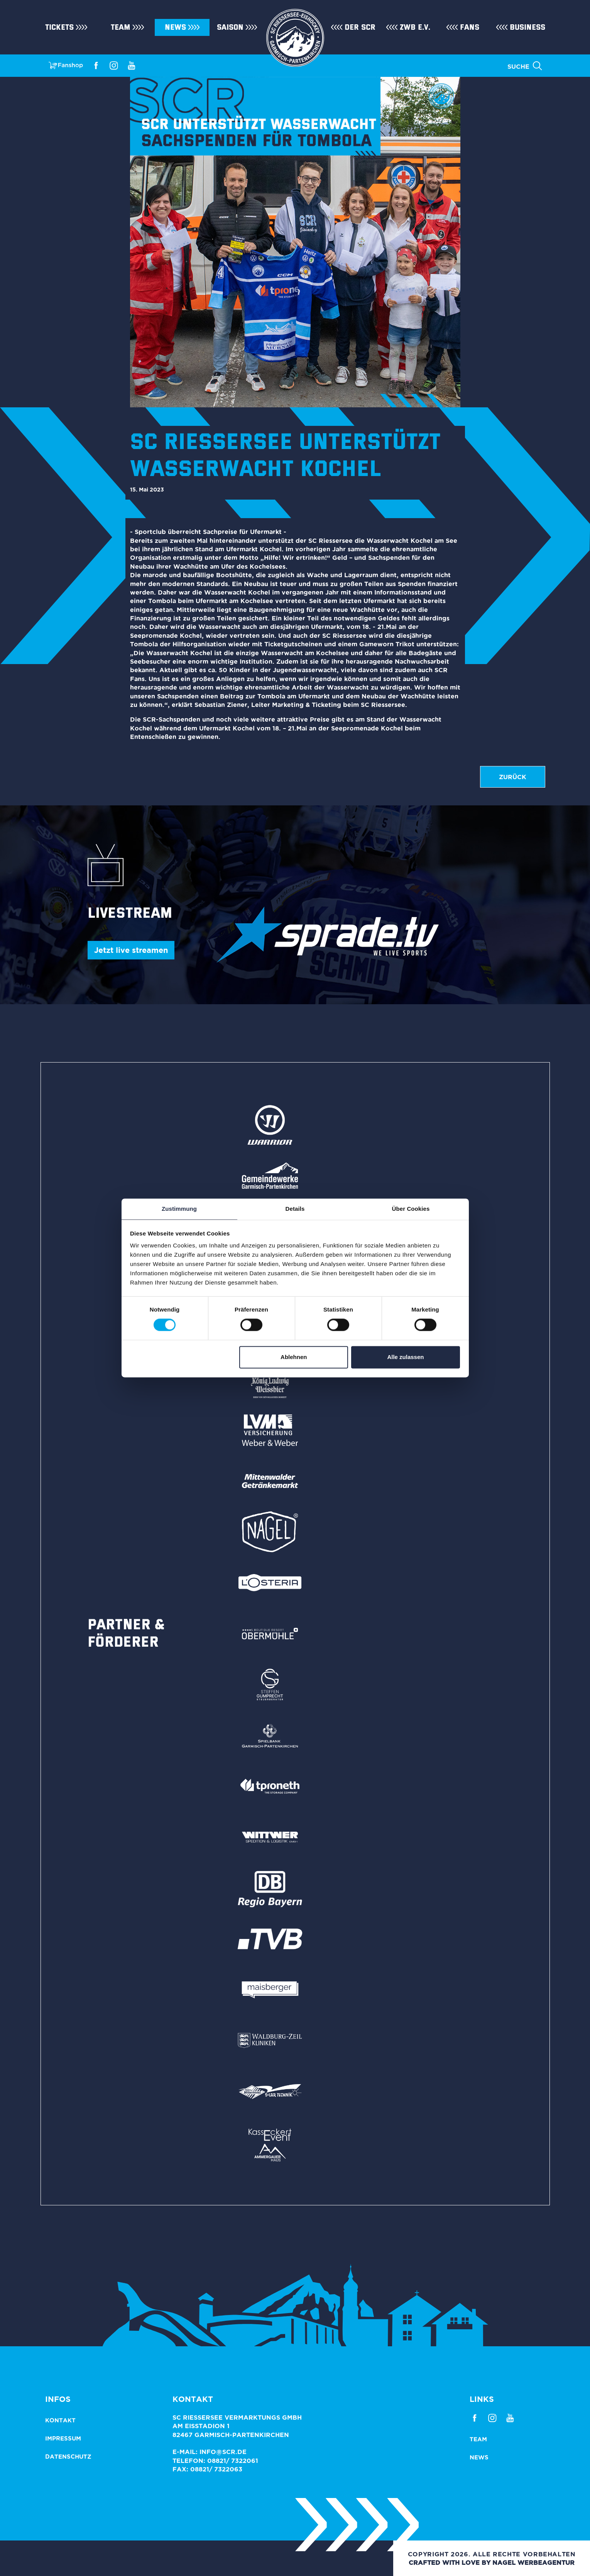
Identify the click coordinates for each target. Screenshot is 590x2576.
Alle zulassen (405, 1357)
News (175, 27)
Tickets (59, 27)
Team (120, 27)
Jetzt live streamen (131, 950)
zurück (512, 776)
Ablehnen (294, 1357)
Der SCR (360, 27)
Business (527, 27)
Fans (469, 27)
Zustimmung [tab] (179, 1208)
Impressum (63, 2438)
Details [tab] (295, 1208)
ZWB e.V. (415, 27)
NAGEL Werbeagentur (533, 2562)
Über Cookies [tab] (411, 1208)
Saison (230, 27)
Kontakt (60, 2420)
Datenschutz (68, 2456)
